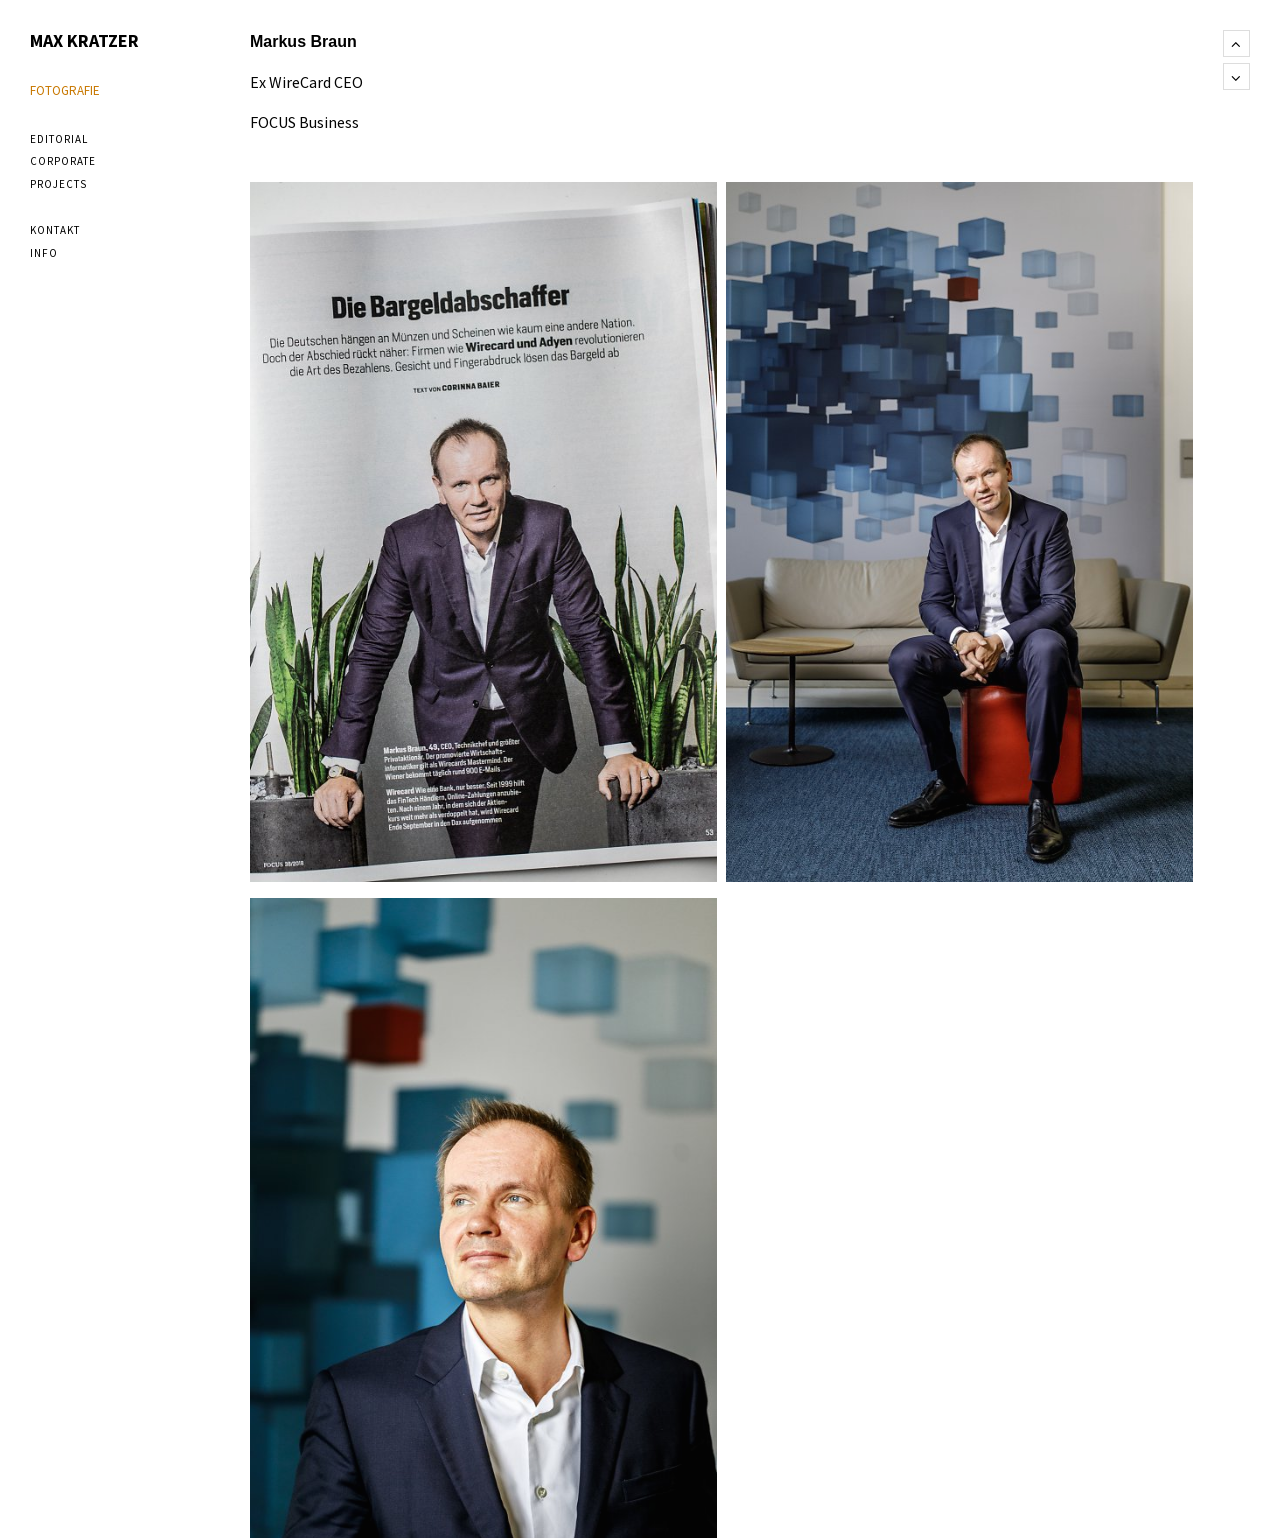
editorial (59, 139)
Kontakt (55, 230)
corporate (63, 161)
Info (44, 253)
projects (58, 184)
